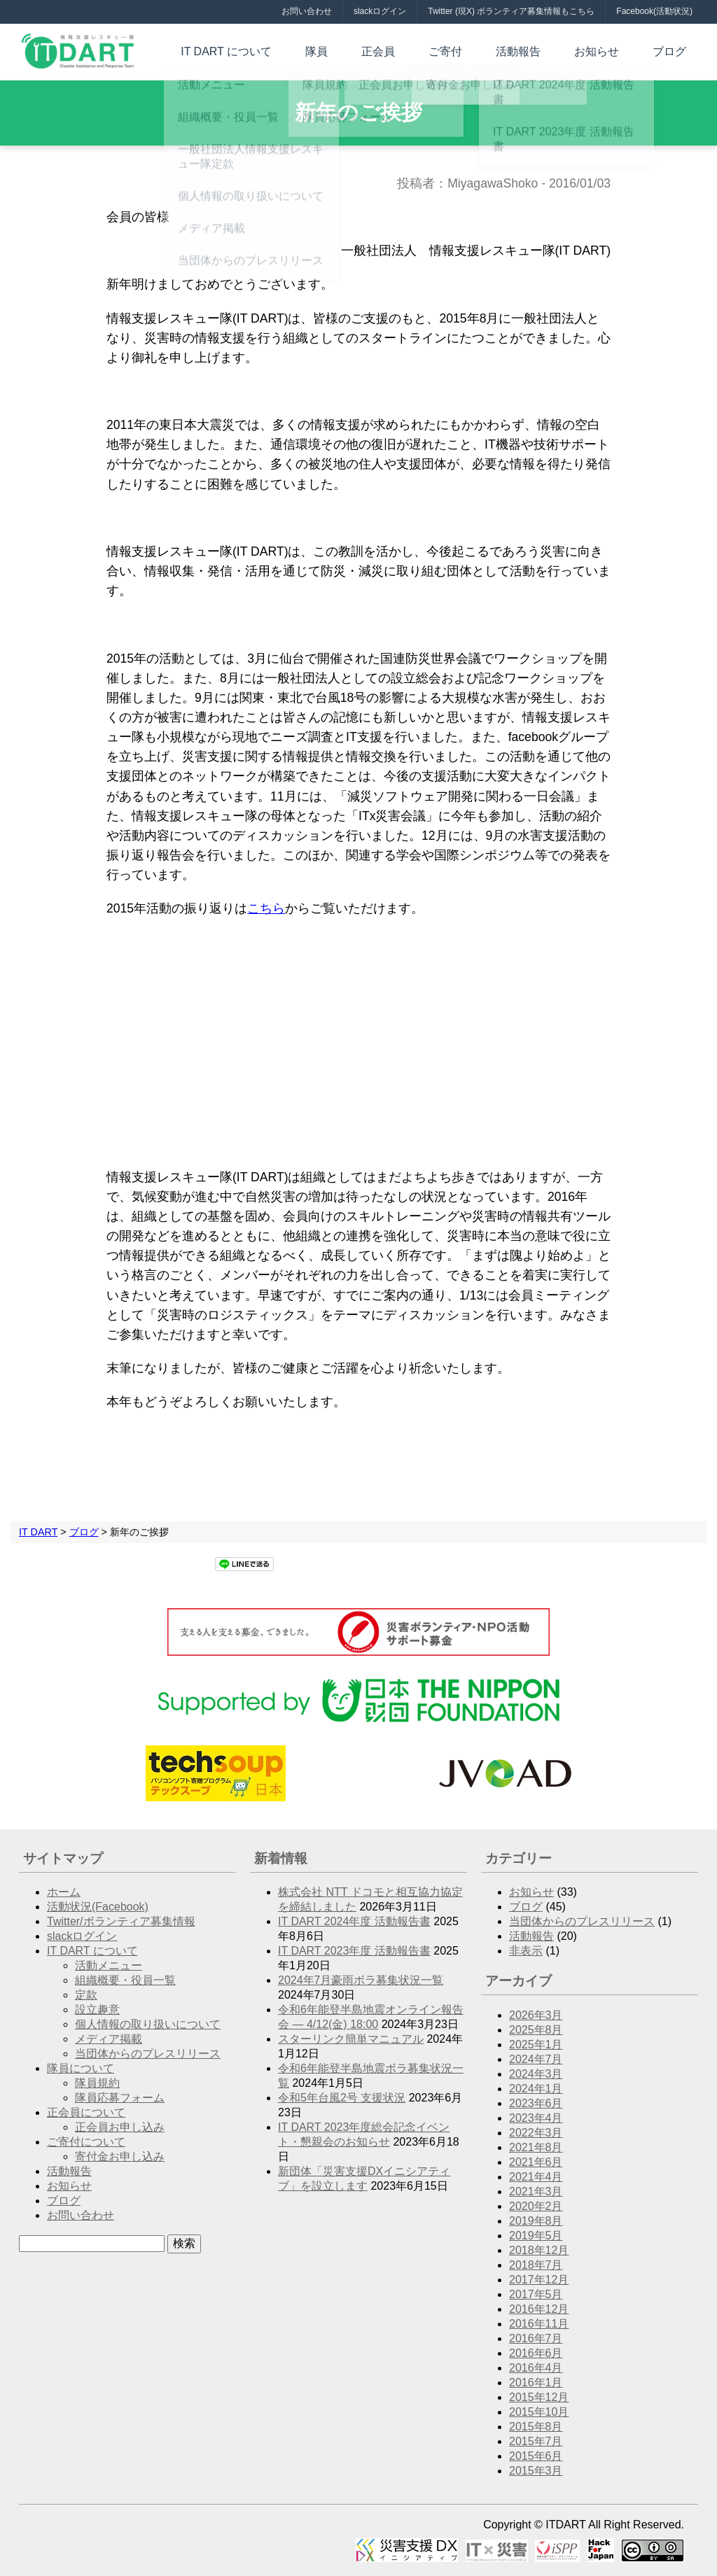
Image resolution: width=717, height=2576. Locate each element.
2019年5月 (536, 2235)
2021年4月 (536, 2177)
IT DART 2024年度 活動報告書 (354, 1921)
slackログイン (380, 11)
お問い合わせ (306, 11)
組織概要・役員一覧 (125, 1980)
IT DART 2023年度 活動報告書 (354, 1951)
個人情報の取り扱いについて (148, 2024)
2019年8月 (536, 2221)
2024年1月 (536, 2089)
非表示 (526, 1951)
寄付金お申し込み (120, 2156)
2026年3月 (536, 2015)
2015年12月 (539, 2397)
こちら (266, 908)
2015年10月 (539, 2412)
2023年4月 (536, 2118)
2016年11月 (539, 2324)
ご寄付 (484, 50)
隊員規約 (97, 2083)
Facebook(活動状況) (654, 11)
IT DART (38, 1531)
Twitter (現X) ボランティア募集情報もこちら (511, 11)
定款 (86, 1995)
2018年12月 (539, 2250)
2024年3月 (536, 2074)
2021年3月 (536, 2191)
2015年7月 (536, 2441)
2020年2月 (536, 2206)
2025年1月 (536, 2044)
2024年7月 (536, 2059)
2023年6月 (536, 2103)
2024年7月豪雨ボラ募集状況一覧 (361, 1980)
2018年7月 (536, 2265)
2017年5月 (536, 2294)
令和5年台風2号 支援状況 (341, 2098)
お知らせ (613, 50)
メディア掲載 (108, 2039)
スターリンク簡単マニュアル (351, 2039)
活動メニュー (108, 1965)
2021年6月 (536, 2162)
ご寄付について (86, 2142)
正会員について (86, 2112)
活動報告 (546, 50)
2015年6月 (536, 2456)
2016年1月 (536, 2382)
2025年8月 (536, 2030)
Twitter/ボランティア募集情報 (121, 1921)
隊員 (378, 50)
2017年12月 (539, 2280)
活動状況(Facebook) (97, 1907)
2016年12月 (539, 2309)
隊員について (80, 2068)
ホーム (64, 1892)
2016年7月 (536, 2338)
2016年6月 (536, 2353)
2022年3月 (536, 2133)
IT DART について (298, 50)
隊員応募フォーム (120, 2098)
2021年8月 (536, 2147)
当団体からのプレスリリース (148, 2054)
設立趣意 (97, 2009)
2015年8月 (536, 2427)
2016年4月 (536, 2368)
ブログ (675, 50)
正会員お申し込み (120, 2127)
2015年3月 (536, 2471)
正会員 (428, 50)
